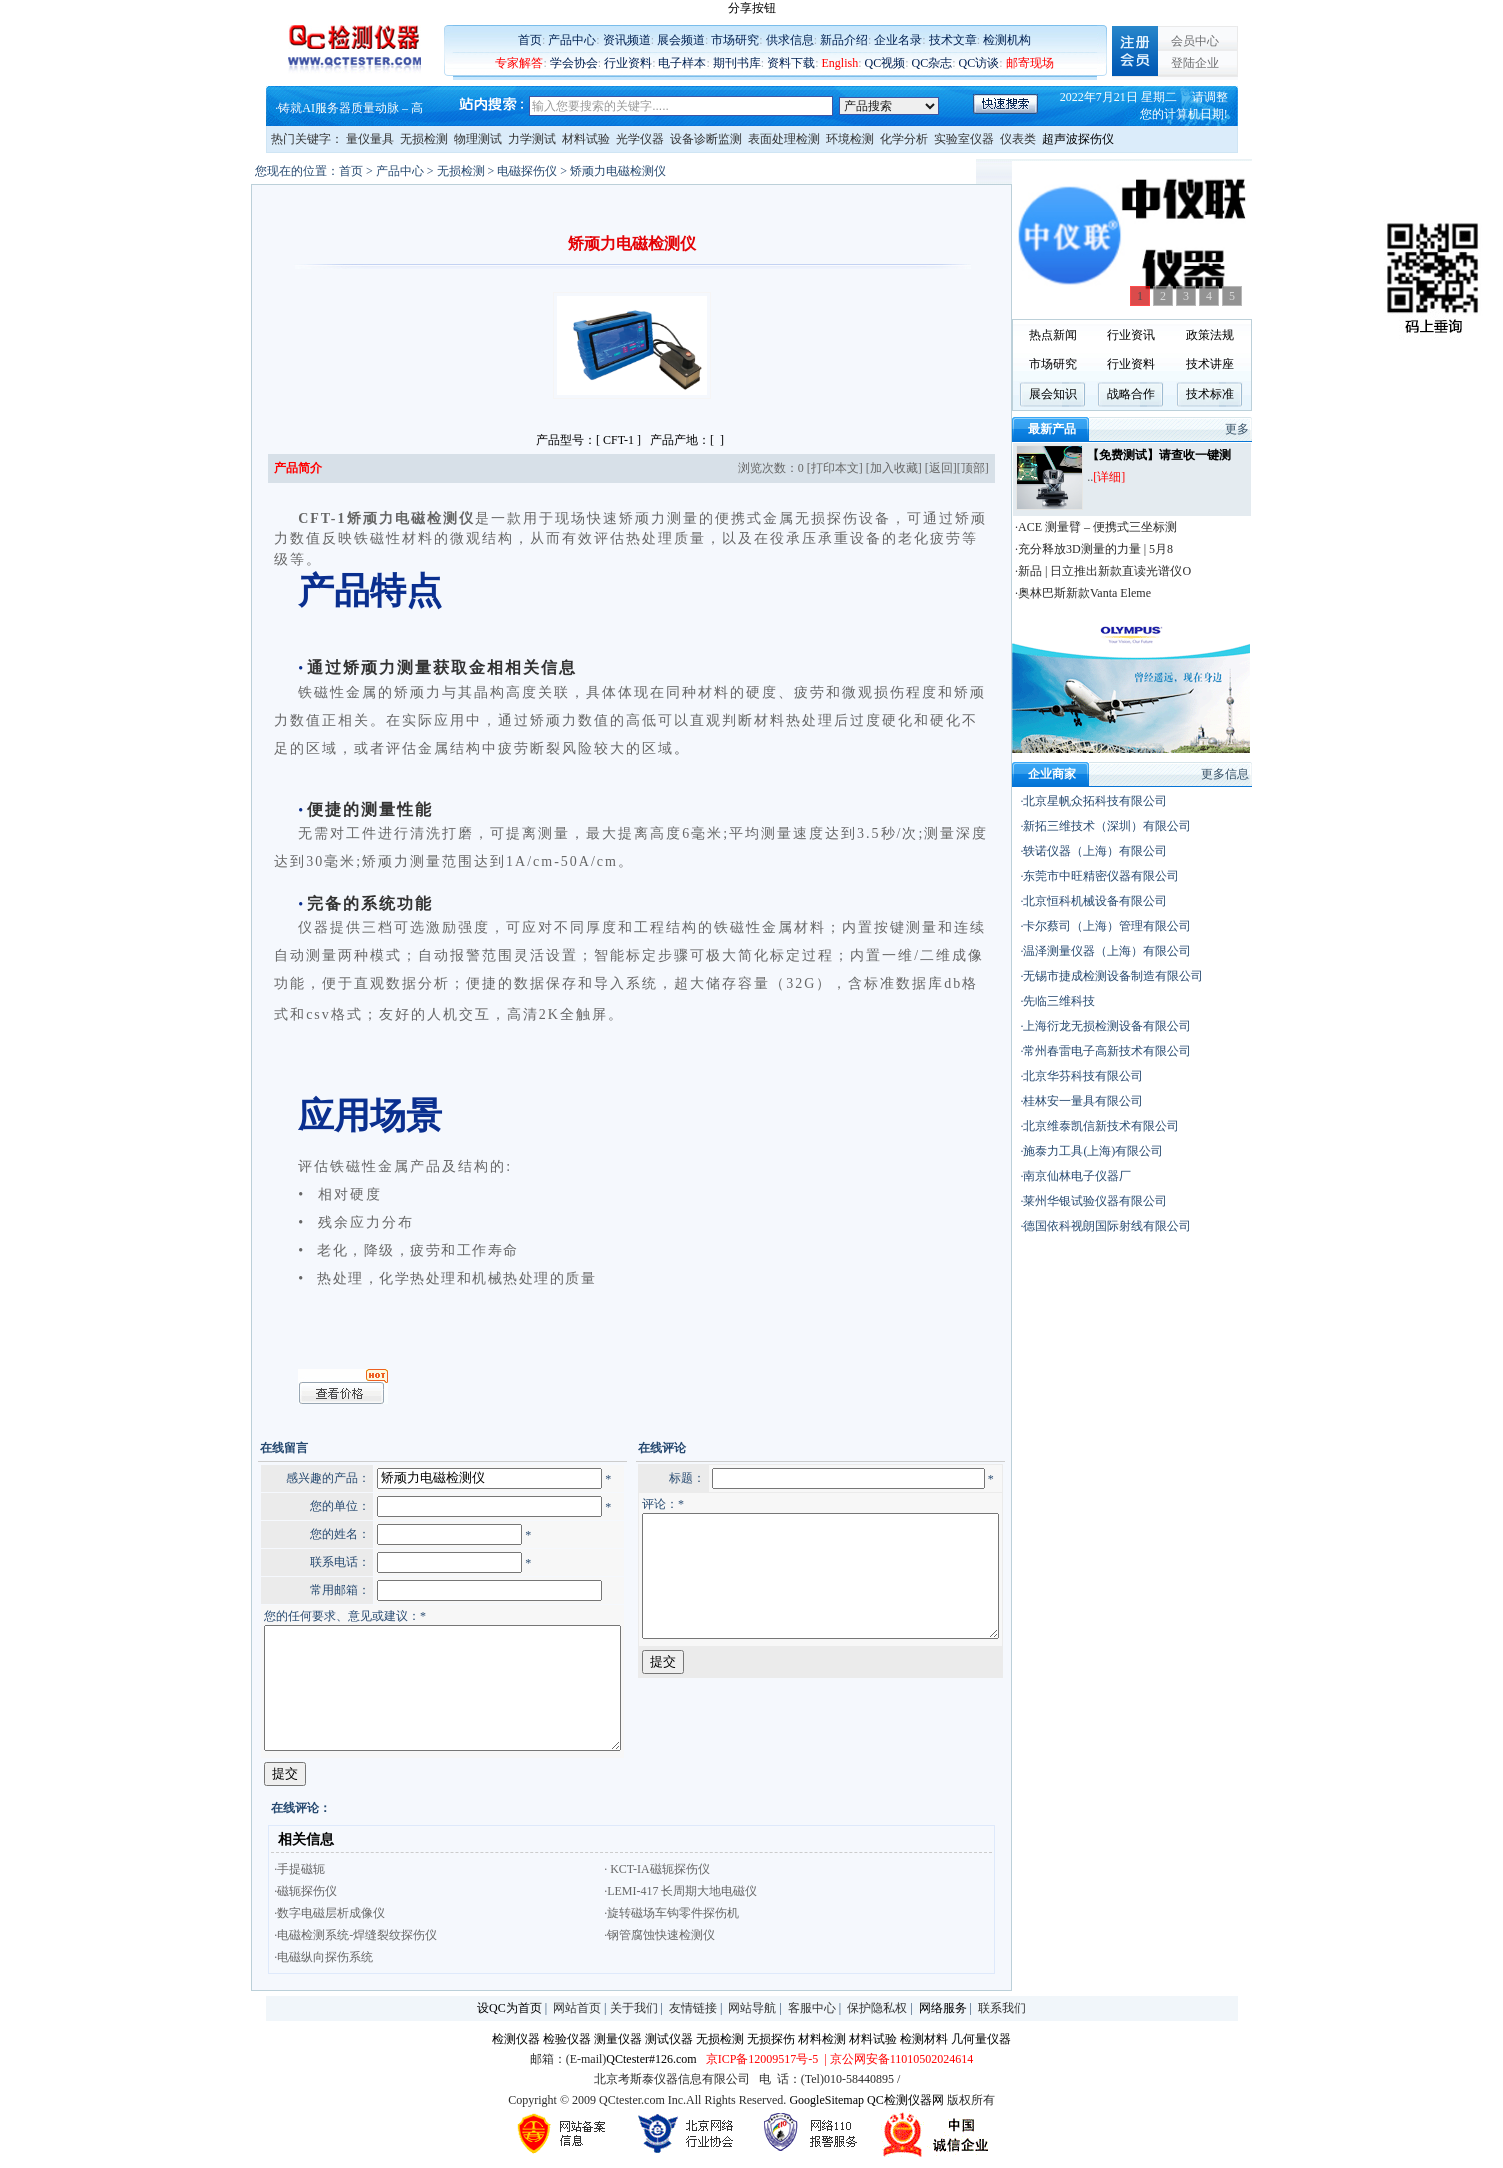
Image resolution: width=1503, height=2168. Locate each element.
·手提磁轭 (259, 1872)
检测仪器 (516, 2042)
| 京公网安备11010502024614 (897, 2063)
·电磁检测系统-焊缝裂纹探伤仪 (315, 1938)
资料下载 (791, 63)
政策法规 (1252, 335)
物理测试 (478, 139)
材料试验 (586, 139)
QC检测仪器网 (905, 2103)
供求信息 (790, 40)
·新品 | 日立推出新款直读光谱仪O (1145, 571)
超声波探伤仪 (1078, 139)
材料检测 (822, 2042)
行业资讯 (1173, 335)
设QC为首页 (509, 2011)
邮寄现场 (1030, 63)
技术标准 (1252, 394)
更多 (1279, 429)
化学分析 (904, 139)
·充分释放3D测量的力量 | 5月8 (1136, 549)
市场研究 (735, 40)
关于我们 (634, 2011)
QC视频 (885, 63)
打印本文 (875, 468)
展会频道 (681, 40)
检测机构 (1007, 40)
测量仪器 (618, 2042)
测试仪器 (669, 2042)
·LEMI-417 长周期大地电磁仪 (640, 1894)
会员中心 (1195, 41)
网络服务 (943, 2011)
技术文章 (953, 40)
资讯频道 (627, 40)
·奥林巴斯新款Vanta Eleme (1125, 593)
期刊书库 (737, 63)
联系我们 (1002, 2011)
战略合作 (1173, 394)
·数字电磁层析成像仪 (289, 1916)
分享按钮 (752, 8)
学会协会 (574, 63)
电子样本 (682, 63)
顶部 (1013, 468)
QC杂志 (932, 63)
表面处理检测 (784, 139)
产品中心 (572, 40)
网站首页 (577, 2011)
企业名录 (898, 40)
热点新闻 (1095, 335)
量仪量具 (370, 139)
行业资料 (628, 63)
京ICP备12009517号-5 (762, 2063)
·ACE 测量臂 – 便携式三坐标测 (1138, 527)
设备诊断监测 (706, 139)
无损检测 (424, 139)
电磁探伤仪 (485, 171)
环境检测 (850, 139)
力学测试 (532, 139)
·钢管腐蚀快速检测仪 (619, 1938)
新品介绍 (844, 40)
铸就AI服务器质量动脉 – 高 (350, 108)
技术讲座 (1252, 364)
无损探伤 (771, 2042)
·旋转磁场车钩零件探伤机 (631, 1916)
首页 (530, 40)
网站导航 (752, 2011)
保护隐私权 (877, 2011)
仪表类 (1018, 139)
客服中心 (812, 2011)
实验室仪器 (964, 139)
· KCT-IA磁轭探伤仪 (617, 1872)
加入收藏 (934, 468)
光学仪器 (640, 139)
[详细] (1151, 477)
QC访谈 (979, 63)
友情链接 (693, 2011)
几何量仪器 (981, 2042)
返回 (981, 468)
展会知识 (1095, 394)
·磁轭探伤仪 (265, 1894)
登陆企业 (1195, 63)
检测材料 (924, 2042)
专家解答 (519, 63)
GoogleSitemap (826, 2103)
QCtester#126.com (651, 2063)
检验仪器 (567, 2042)
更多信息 (1267, 774)
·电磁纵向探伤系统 (283, 1960)
